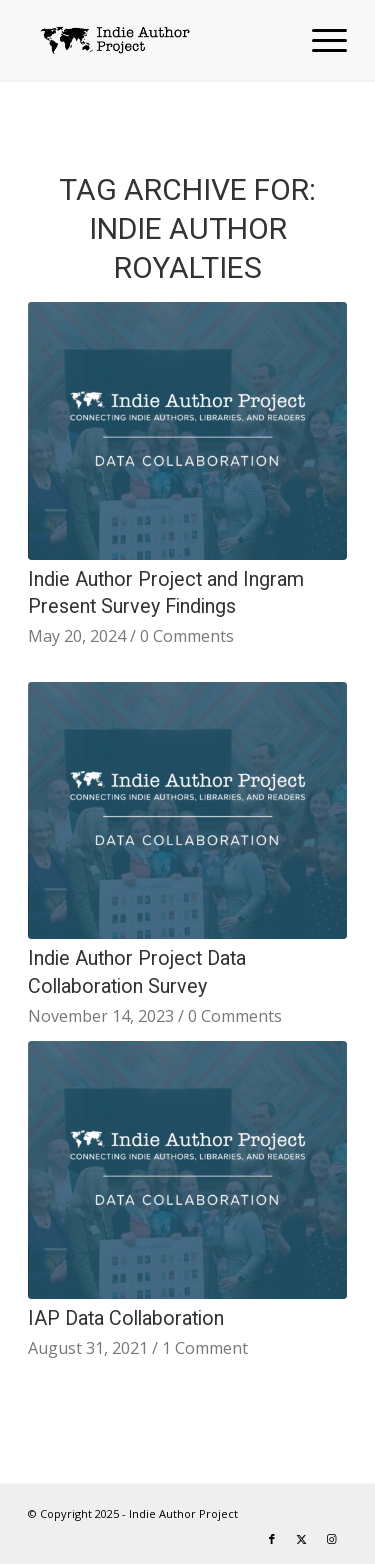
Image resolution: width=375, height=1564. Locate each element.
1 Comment (205, 1348)
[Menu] (319, 40)
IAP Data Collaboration (126, 1318)
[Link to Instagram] (332, 1539)
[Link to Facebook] (272, 1539)
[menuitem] (319, 40)
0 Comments (187, 636)
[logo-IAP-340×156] (155, 40)
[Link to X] (302, 1539)
